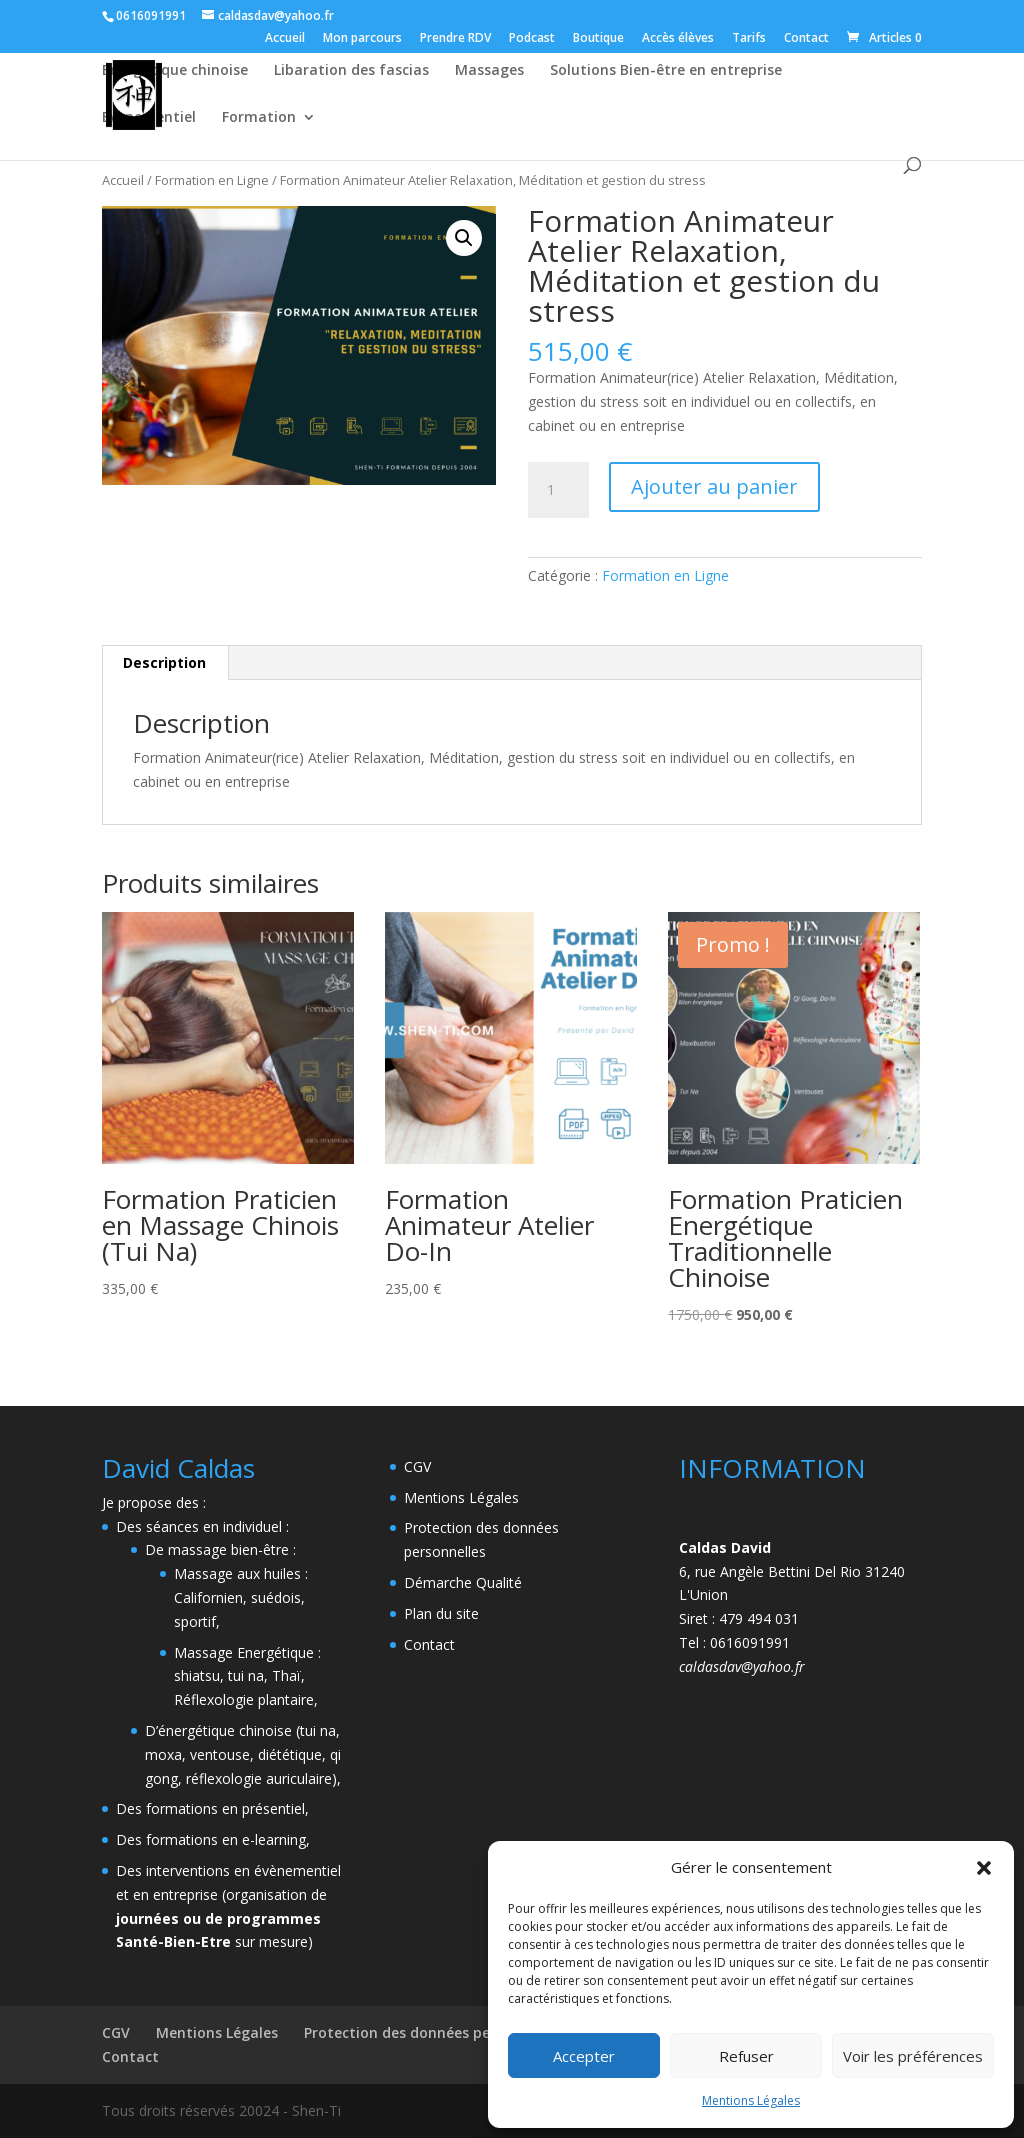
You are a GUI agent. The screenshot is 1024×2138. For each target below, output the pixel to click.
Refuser (746, 2056)
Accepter (584, 2056)
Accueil (285, 39)
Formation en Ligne (212, 180)
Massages (489, 71)
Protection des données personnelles (432, 2032)
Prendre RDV (455, 39)
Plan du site (441, 1613)
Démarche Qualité (463, 1582)
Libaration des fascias (351, 71)
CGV (417, 1466)
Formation (259, 118)
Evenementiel (149, 118)
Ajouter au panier (714, 486)
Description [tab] (164, 662)
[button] (984, 1868)
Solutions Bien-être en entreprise (666, 71)
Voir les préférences (913, 2056)
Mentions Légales (751, 2100)
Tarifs (749, 39)
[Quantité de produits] (558, 490)
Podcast (532, 39)
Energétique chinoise (175, 71)
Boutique (598, 39)
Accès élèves (678, 39)
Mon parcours (362, 39)
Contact (806, 39)
